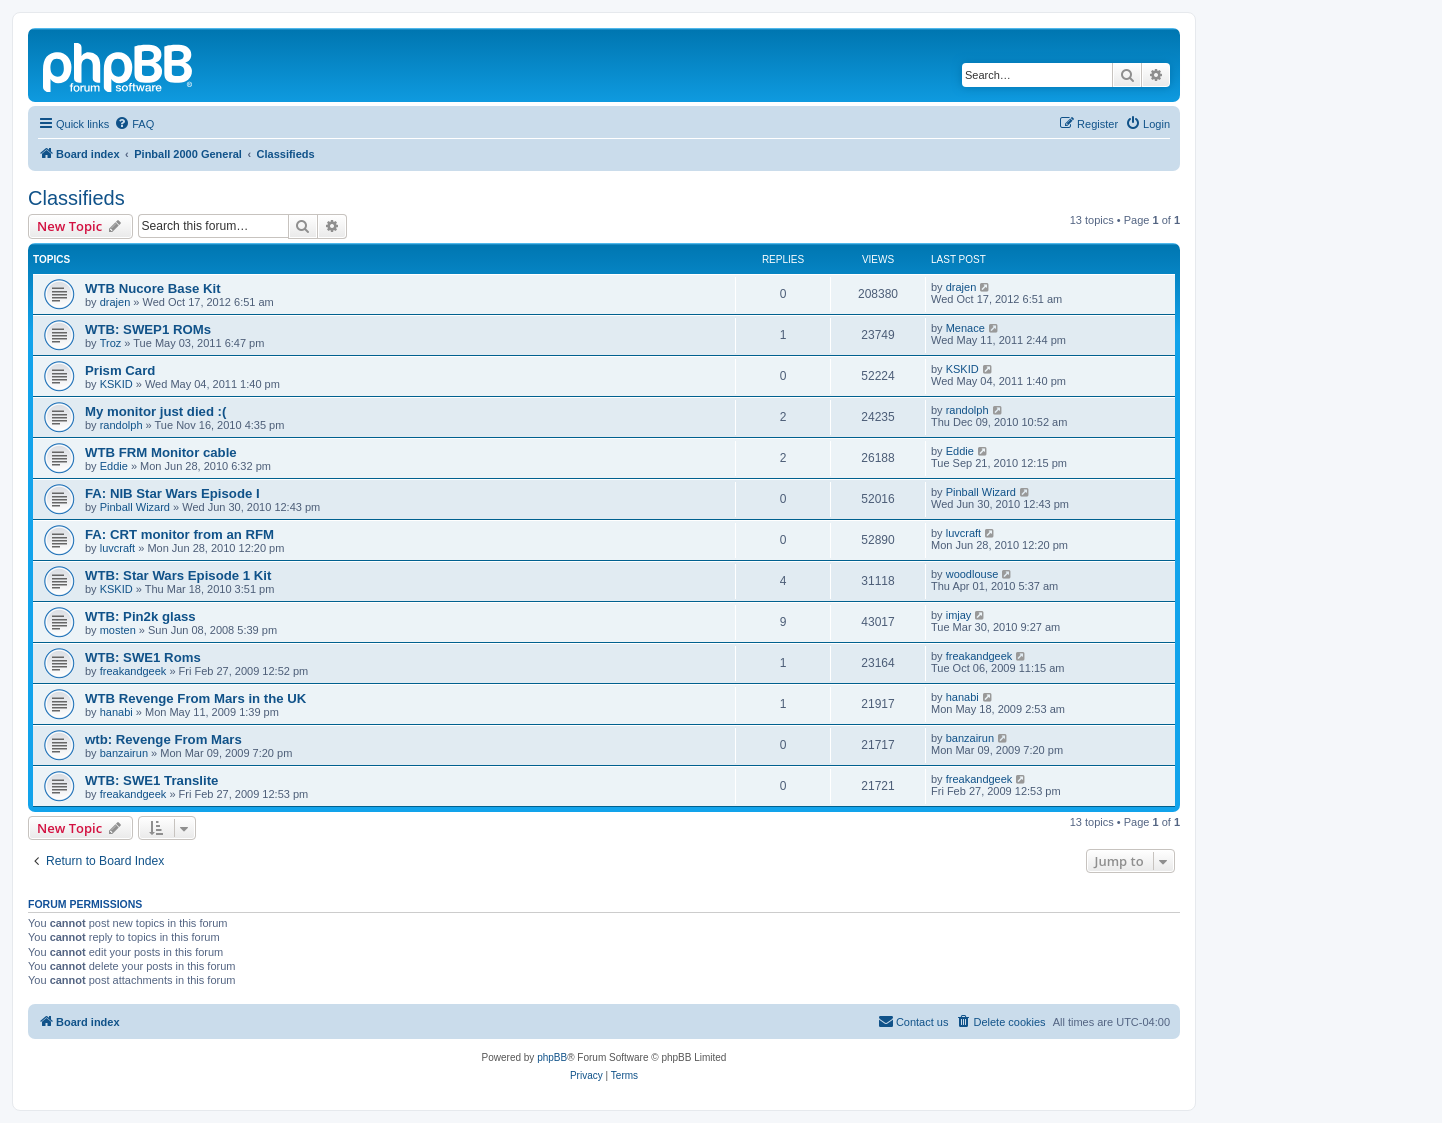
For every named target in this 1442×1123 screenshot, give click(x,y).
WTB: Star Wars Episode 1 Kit (178, 575)
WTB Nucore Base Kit (153, 288)
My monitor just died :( (155, 411)
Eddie (114, 466)
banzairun (124, 753)
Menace (965, 328)
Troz (111, 343)
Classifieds (76, 198)
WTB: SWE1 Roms (143, 657)
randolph (121, 425)
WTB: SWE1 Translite (151, 780)
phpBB (552, 1057)
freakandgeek (133, 671)
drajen (115, 302)
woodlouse (972, 574)
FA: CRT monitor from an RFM (179, 534)
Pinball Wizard (135, 507)
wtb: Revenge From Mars (163, 739)
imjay (959, 615)
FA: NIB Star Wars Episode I (172, 493)
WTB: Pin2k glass (140, 616)
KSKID (116, 384)
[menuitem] (134, 124)
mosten (118, 630)
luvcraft (117, 548)
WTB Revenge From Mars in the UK (195, 698)
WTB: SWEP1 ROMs (148, 329)
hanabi (116, 712)
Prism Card (120, 370)
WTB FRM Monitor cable (161, 452)
